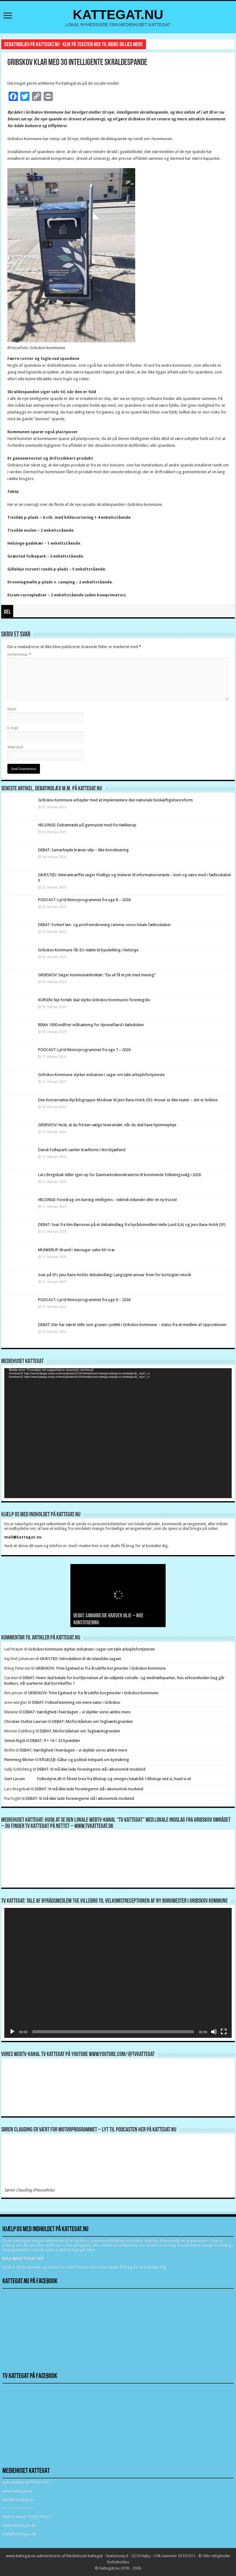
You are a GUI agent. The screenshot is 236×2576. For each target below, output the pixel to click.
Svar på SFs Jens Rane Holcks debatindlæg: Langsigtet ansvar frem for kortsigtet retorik (114, 1274)
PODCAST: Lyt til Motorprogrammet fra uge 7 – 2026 (84, 1049)
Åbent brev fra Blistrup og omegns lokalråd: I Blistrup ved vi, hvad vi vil (128, 1778)
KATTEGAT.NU (118, 14)
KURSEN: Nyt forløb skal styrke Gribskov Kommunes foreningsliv (94, 1000)
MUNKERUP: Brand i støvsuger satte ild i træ (76, 1250)
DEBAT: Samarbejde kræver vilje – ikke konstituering (83, 850)
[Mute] (214, 2032)
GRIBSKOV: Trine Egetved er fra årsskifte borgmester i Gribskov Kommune (100, 1668)
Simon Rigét (14, 1740)
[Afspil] (12, 2032)
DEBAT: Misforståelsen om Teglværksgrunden (92, 1721)
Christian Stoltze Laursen (25, 1721)
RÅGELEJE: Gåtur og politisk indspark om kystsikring (84, 1759)
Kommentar (19, 654)
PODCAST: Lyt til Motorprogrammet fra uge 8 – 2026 (84, 899)
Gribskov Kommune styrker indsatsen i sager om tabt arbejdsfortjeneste (101, 1074)
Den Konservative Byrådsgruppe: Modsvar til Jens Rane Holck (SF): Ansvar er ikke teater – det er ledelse (128, 1100)
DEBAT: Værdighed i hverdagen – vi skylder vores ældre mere (77, 1712)
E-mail (12, 728)
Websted (15, 747)
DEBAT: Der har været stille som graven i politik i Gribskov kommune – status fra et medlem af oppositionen (132, 1324)
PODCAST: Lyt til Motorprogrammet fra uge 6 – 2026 (84, 1299)
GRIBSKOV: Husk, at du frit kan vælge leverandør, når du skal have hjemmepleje (107, 1125)
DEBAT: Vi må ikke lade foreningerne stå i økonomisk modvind (91, 1769)
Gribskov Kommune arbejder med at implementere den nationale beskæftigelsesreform (115, 800)
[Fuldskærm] (224, 2032)
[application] (118, 1433)
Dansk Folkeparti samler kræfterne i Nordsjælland (81, 1149)
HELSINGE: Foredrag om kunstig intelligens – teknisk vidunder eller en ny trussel (107, 1199)
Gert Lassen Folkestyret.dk (32, 1778)
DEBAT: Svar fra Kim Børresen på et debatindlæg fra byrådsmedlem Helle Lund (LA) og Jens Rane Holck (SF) (132, 1224)
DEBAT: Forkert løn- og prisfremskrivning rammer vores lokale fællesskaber (104, 924)
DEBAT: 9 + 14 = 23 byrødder (55, 1740)
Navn (11, 709)
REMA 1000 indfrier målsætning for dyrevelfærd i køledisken (92, 1024)
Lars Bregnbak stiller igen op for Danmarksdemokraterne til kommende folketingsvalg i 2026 (119, 1174)
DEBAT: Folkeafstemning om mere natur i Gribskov (76, 1702)
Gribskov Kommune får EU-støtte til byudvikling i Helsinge (88, 950)
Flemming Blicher (19, 1759)
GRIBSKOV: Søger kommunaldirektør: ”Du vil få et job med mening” (97, 975)
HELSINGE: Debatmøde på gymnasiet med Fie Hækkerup (87, 825)
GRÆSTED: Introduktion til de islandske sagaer (80, 1658)
